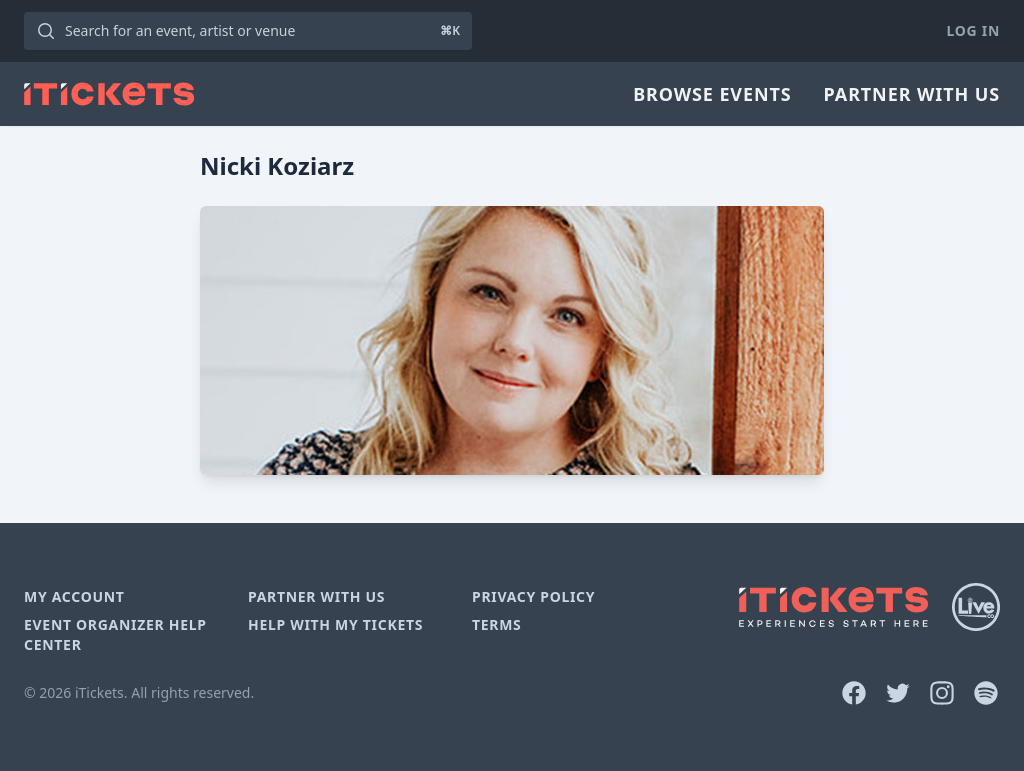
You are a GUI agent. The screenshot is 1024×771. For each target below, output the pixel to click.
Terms (497, 624)
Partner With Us (912, 94)
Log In (973, 30)
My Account (74, 596)
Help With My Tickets (335, 624)
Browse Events (712, 94)
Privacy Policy (533, 596)
